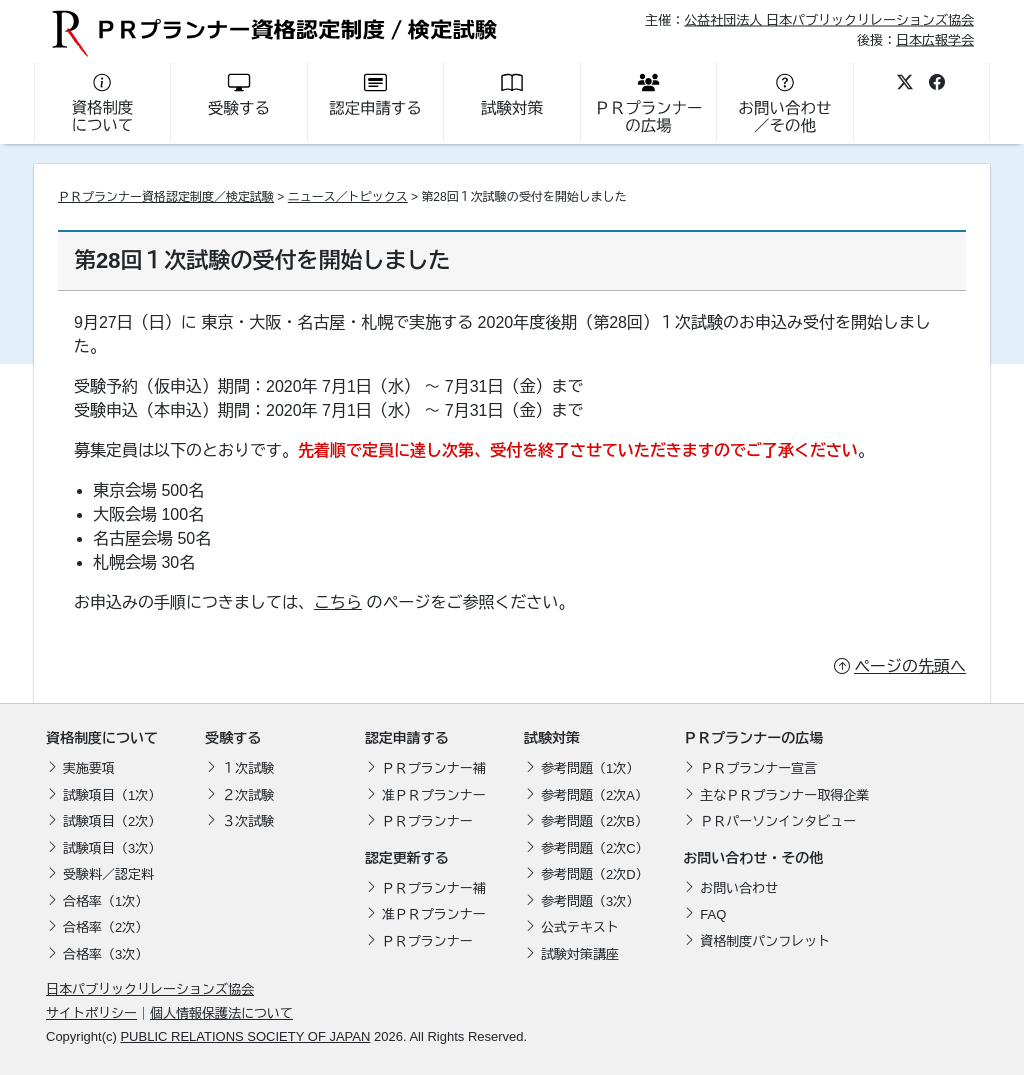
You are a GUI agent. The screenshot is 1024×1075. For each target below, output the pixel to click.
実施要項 (89, 768)
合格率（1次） (105, 901)
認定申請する (407, 738)
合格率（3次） (105, 954)
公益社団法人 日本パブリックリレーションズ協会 (829, 20)
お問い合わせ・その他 (753, 858)
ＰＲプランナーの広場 (753, 738)
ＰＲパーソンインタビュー (778, 821)
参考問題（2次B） (594, 821)
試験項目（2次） (112, 821)
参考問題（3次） (590, 901)
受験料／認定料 (108, 874)
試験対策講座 (580, 954)
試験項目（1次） (112, 795)
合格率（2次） (105, 927)
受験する (233, 738)
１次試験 (248, 768)
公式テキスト (580, 927)
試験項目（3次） (112, 848)
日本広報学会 (935, 39)
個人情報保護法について (221, 1013)
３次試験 (248, 821)
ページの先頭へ (910, 666)
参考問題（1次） (590, 768)
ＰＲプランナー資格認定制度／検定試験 (166, 197)
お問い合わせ (739, 888)
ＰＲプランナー (427, 821)
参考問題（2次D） (595, 874)
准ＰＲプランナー (434, 795)
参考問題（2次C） (595, 848)
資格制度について (102, 738)
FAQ (713, 914)
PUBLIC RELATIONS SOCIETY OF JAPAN (245, 1036)
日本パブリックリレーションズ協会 (150, 989)
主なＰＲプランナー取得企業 (784, 795)
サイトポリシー (91, 1013)
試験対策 (552, 738)
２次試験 (248, 795)
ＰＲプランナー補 (434, 768)
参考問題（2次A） (594, 795)
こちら (338, 602)
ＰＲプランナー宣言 (758, 768)
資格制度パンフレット (765, 941)
